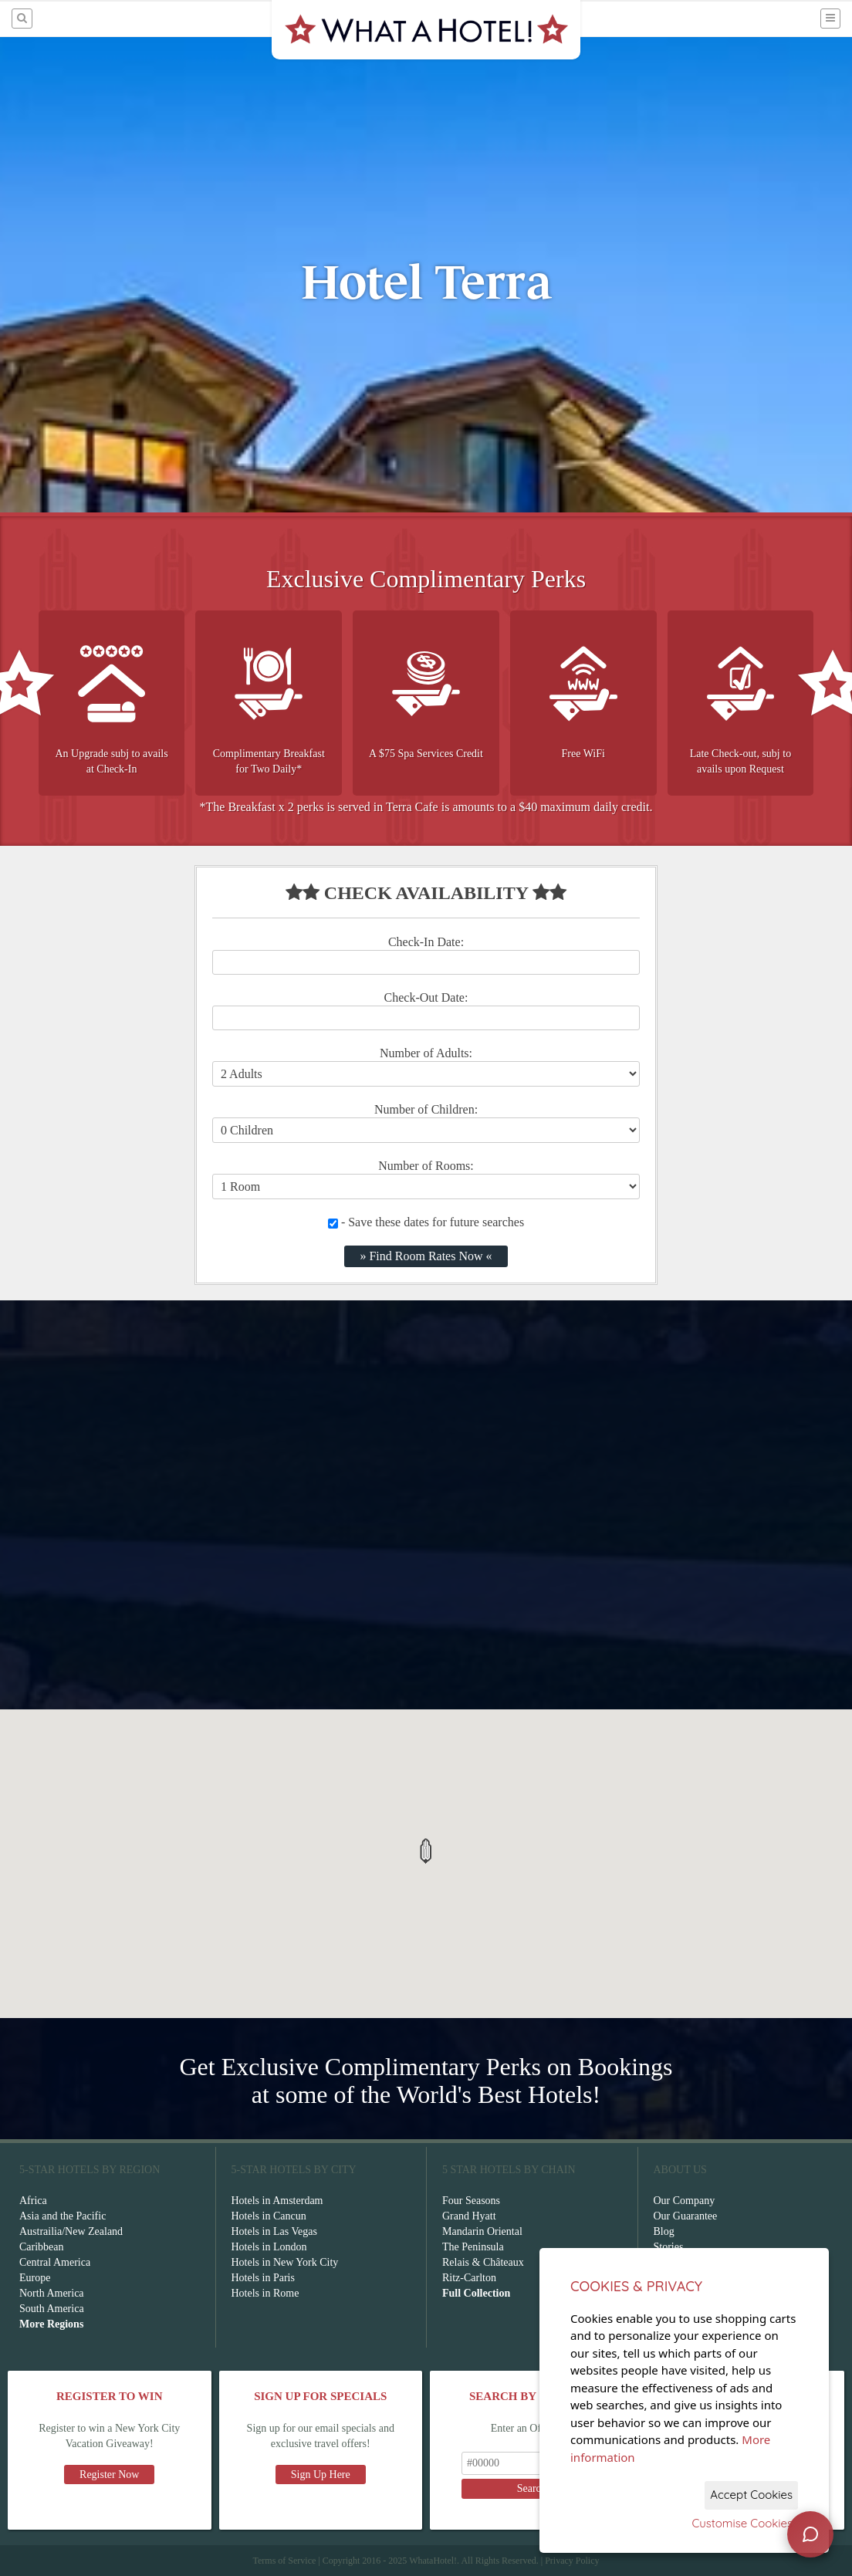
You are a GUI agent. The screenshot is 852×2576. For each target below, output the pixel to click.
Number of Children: (426, 1109)
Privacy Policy (572, 2560)
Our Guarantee (686, 2216)
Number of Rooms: (426, 1165)
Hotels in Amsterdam (277, 2200)
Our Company (684, 2200)
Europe (34, 2278)
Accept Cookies (751, 2494)
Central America (54, 2262)
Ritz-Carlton (469, 2278)
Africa (33, 2200)
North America (51, 2293)
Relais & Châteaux (483, 2262)
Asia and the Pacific (62, 2216)
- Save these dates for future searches (426, 1222)
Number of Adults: (426, 1053)
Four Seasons (471, 2200)
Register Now (109, 2474)
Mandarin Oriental (482, 2231)
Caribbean (41, 2247)
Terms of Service (284, 2560)
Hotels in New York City (285, 2262)
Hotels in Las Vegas (274, 2231)
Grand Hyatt (469, 2216)
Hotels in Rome (265, 2293)
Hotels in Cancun (269, 2216)
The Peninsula (473, 2247)
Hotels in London (269, 2247)
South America (51, 2308)
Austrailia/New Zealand (71, 2231)
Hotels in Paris (263, 2278)
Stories (669, 2247)
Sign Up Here (320, 2474)
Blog (664, 2231)
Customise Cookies (742, 2523)
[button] (426, 1851)
